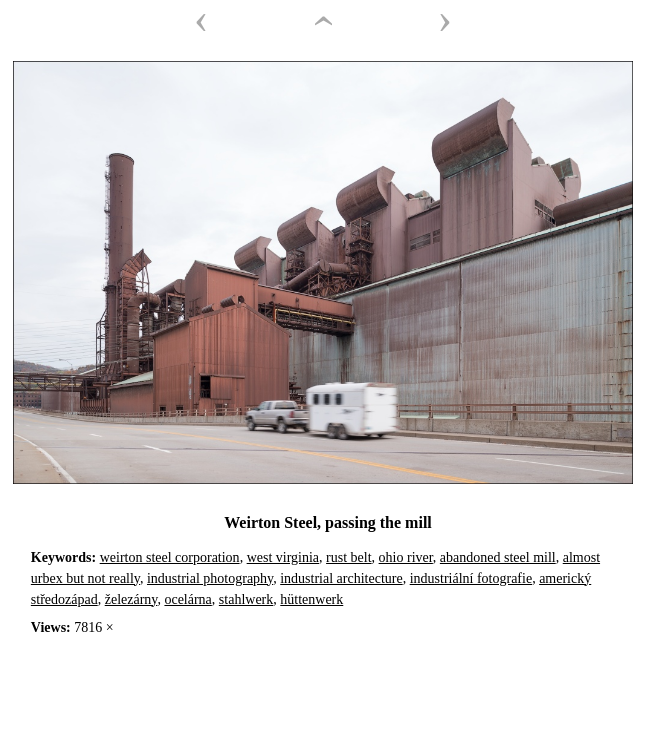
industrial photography (210, 578)
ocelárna (187, 599)
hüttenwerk (311, 599)
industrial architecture (341, 578)
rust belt (349, 557)
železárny (131, 599)
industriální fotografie (471, 578)
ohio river (406, 557)
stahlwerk (246, 599)
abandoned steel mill (498, 557)
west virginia (283, 557)
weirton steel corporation (170, 557)
